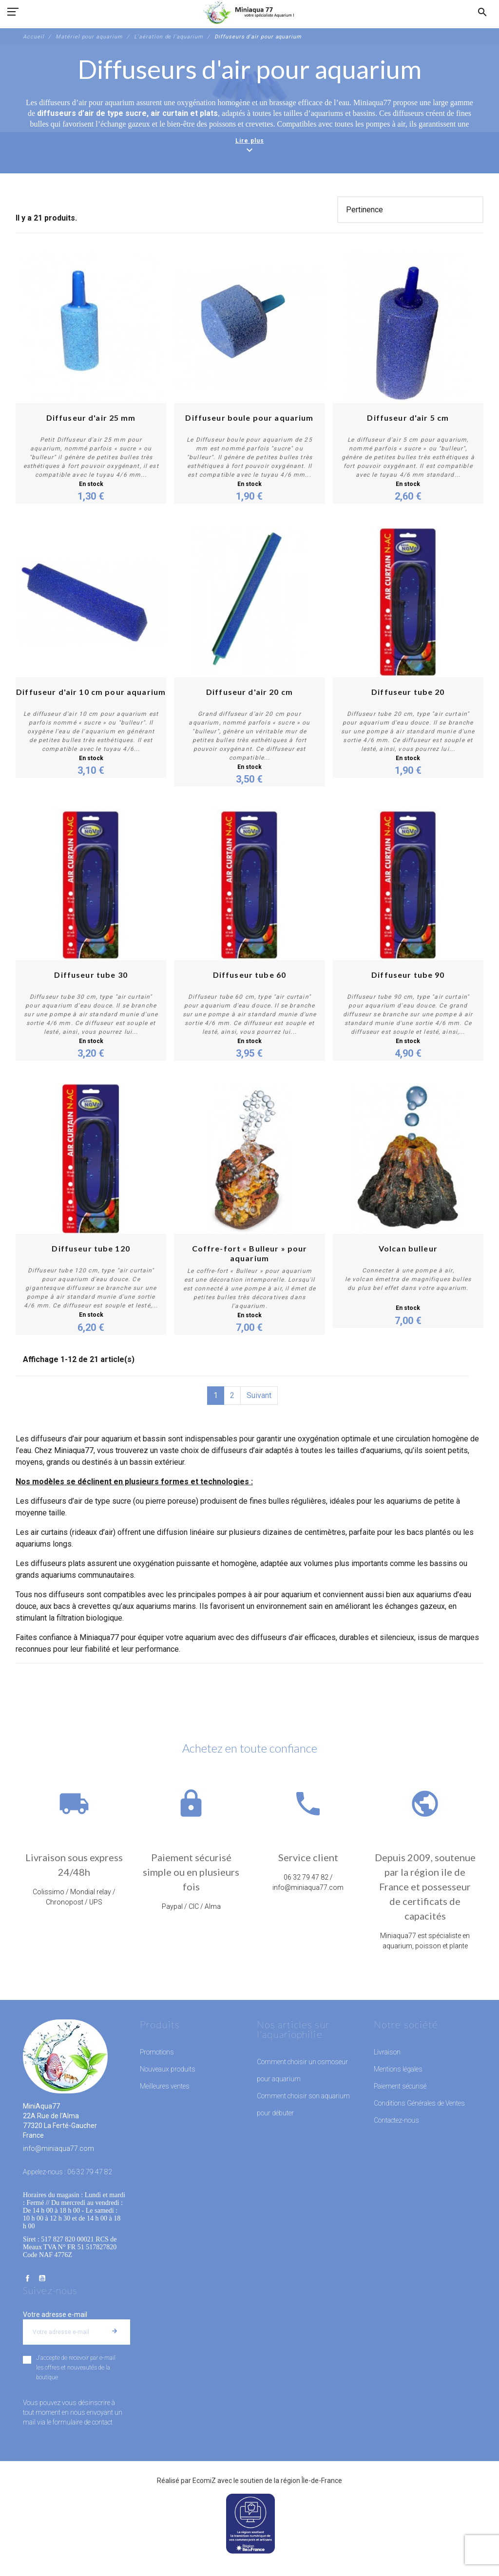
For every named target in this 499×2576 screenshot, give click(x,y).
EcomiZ (204, 2480)
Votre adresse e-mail (55, 2314)
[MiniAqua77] (249, 12)
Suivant (259, 1395)
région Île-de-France (311, 2480)
